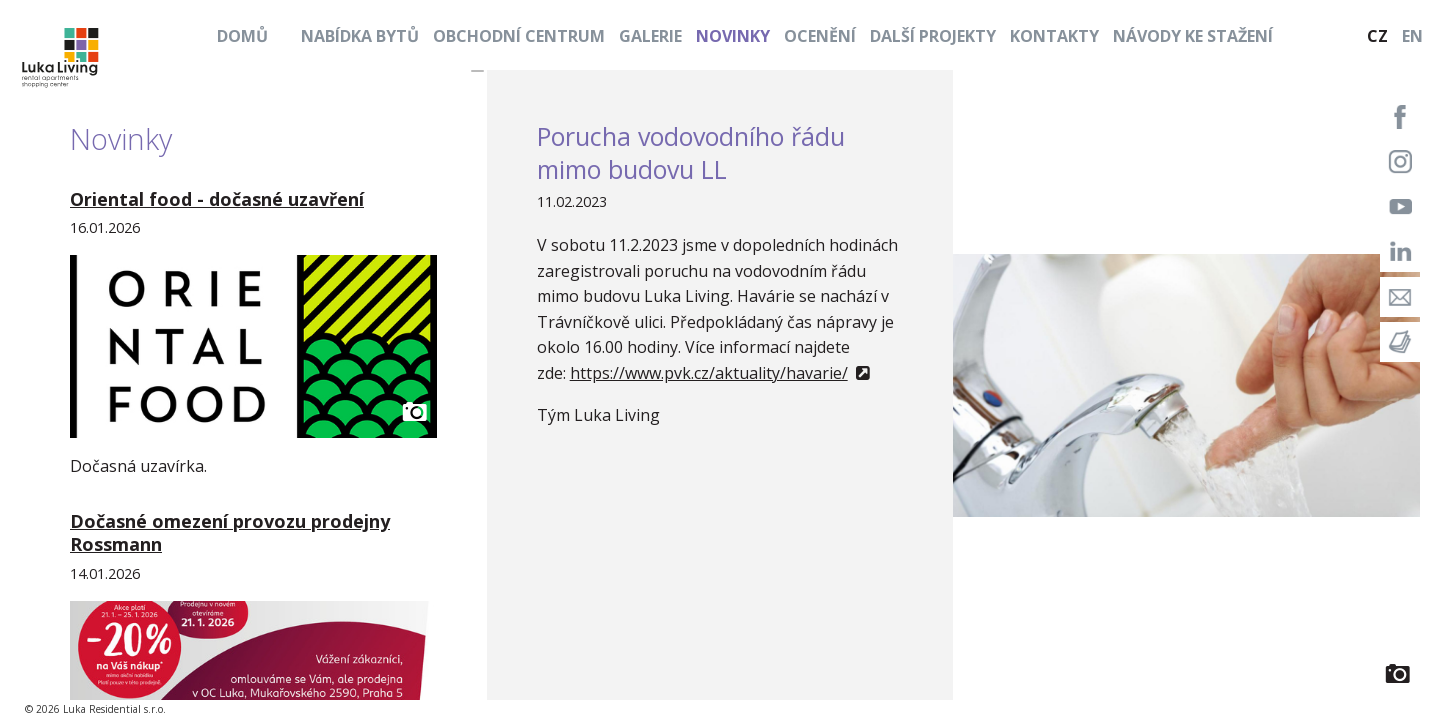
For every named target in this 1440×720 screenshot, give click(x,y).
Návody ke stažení (1193, 36)
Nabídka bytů (360, 36)
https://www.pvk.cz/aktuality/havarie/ (709, 373)
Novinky (733, 36)
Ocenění (820, 36)
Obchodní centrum (519, 36)
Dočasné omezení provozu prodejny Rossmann (230, 532)
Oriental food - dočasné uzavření (217, 199)
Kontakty (1054, 36)
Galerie (650, 36)
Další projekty (933, 36)
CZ (1377, 36)
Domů (242, 36)
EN (1412, 36)
